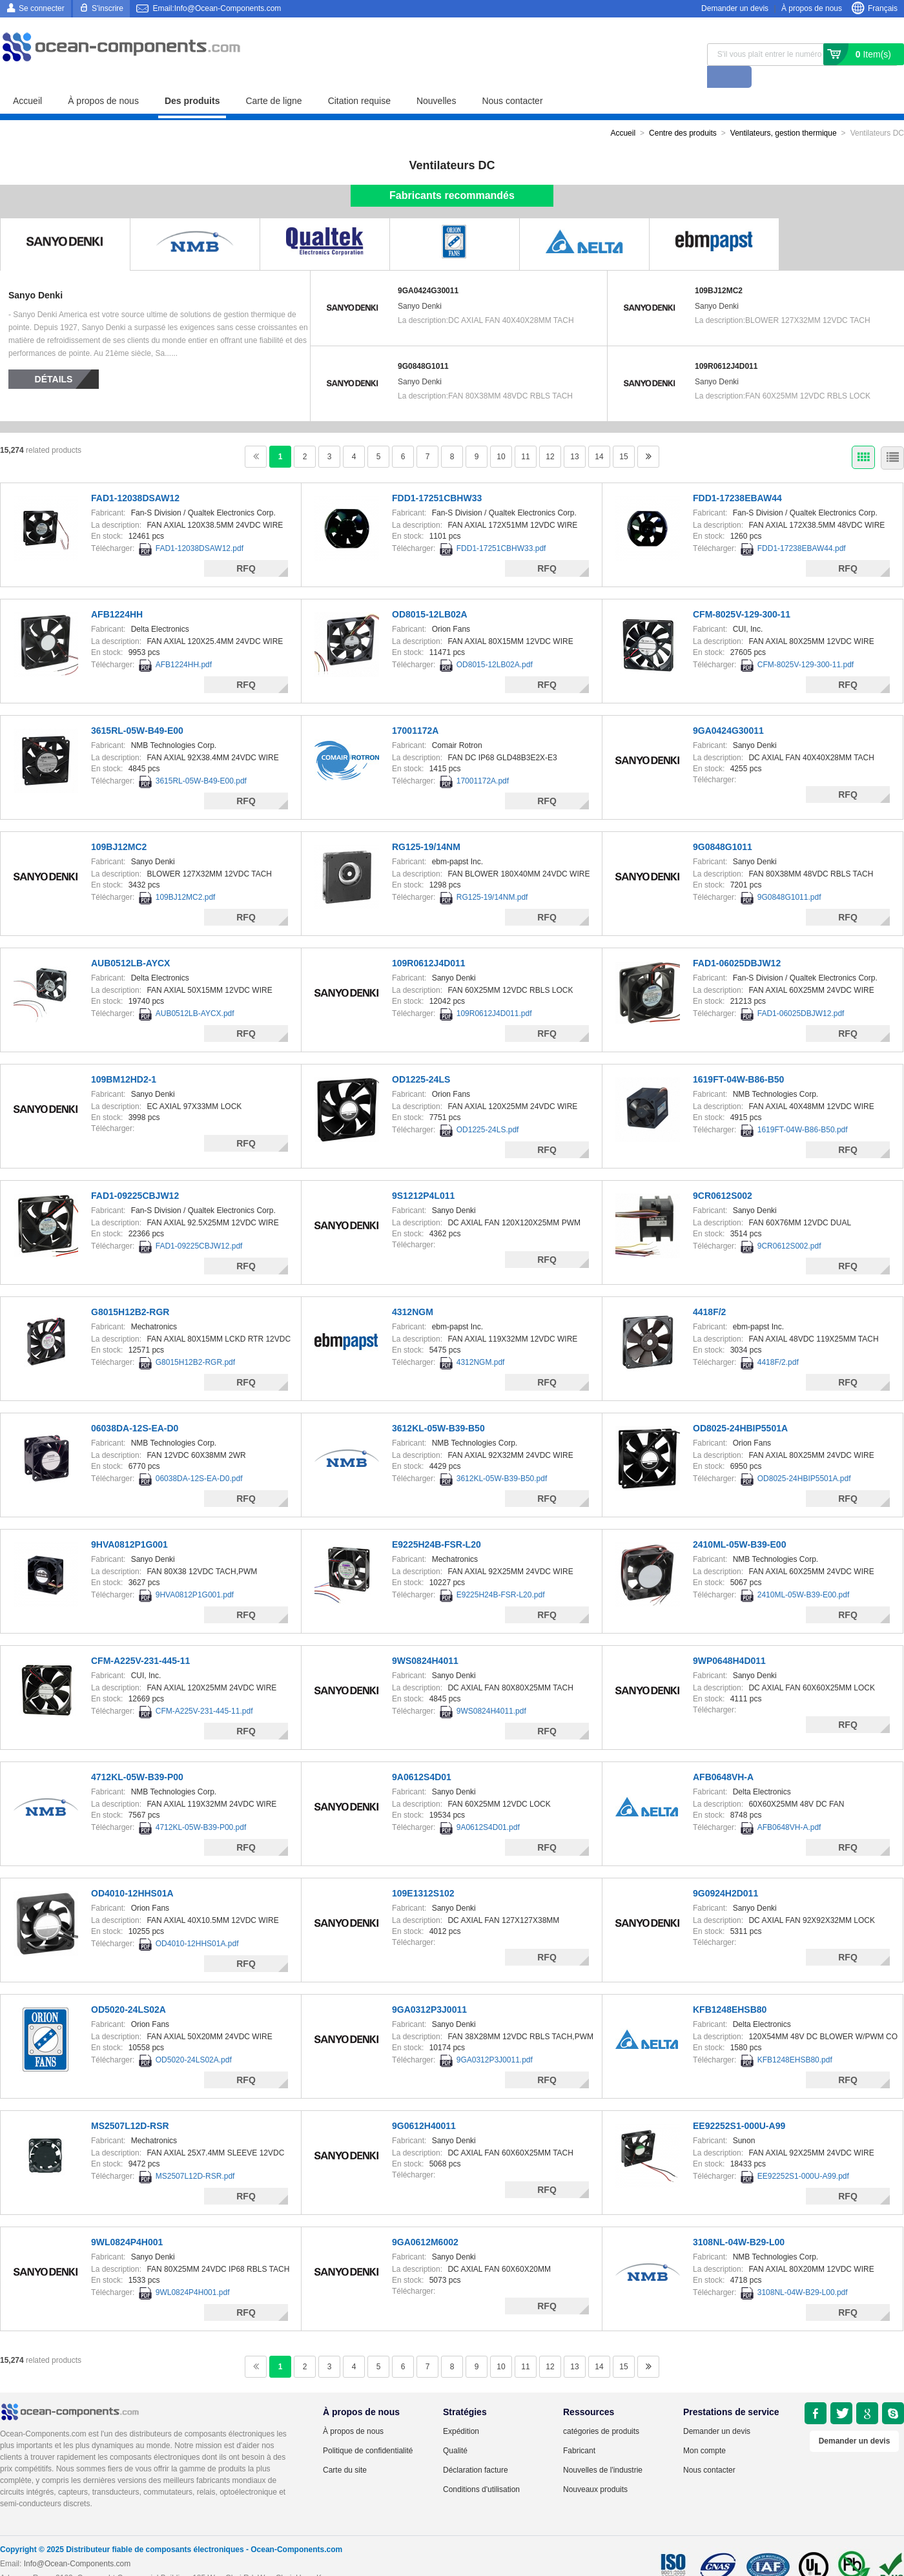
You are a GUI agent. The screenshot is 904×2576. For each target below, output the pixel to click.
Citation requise (359, 79)
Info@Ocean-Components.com (77, 2541)
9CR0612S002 (722, 1174)
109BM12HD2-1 (123, 1057)
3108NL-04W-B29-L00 (739, 2220)
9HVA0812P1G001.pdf (195, 1572)
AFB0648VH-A (723, 1755)
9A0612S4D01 (421, 1755)
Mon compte (704, 2428)
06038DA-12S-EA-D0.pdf (199, 1456)
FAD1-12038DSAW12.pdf (199, 526)
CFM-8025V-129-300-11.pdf (805, 642)
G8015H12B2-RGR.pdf (195, 1340)
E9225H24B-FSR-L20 (436, 1522)
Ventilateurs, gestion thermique (783, 111)
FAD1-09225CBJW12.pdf (199, 1224)
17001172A (415, 708)
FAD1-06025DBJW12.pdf (801, 991)
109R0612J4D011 (726, 344)
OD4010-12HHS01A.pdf (197, 1921)
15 (623, 434)
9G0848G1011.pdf (789, 875)
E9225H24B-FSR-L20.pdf (501, 1572)
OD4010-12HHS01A (132, 1871)
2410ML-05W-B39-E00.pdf (803, 1572)
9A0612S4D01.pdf (488, 1805)
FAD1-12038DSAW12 (135, 476)
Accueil (27, 79)
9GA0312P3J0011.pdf (495, 2037)
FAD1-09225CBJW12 (135, 1174)
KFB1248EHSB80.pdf (794, 2037)
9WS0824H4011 (425, 1639)
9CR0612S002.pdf (789, 1224)
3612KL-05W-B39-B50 (438, 1406)
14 (599, 434)
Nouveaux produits (595, 2467)
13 (574, 434)
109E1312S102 (423, 1871)
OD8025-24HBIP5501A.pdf (804, 1456)
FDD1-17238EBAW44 (737, 476)
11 (525, 434)
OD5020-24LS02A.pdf (194, 2037)
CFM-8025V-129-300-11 (741, 592)
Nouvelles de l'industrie (602, 2448)
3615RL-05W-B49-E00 (137, 708)
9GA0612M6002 (425, 2220)
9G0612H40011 (424, 2104)
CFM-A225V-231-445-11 (140, 1639)
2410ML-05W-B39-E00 (739, 1522)
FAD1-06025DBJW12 (737, 941)
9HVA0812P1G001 (129, 1522)
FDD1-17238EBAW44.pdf (801, 526)
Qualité (455, 2428)
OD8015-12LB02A (429, 592)
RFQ (246, 546)
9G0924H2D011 (725, 1871)
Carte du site (345, 2448)
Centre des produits (683, 111)
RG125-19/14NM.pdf (492, 875)
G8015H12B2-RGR (130, 1290)
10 (501, 434)
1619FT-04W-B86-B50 (738, 1057)
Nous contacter (512, 79)
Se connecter (42, 8)
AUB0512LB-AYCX (130, 941)
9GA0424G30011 (428, 268)
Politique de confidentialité (368, 2428)
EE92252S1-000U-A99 (739, 2104)
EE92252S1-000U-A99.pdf (803, 2154)
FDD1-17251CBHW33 (437, 476)
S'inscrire (107, 8)
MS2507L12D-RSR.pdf (195, 2154)
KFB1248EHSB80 (729, 1987)
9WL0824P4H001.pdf (193, 2270)
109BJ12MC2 (719, 268)
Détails (54, 357)
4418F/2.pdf (778, 1340)
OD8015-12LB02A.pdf (495, 642)
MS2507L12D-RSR (130, 2104)
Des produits (192, 79)
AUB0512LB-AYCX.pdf (195, 991)
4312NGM (412, 1290)
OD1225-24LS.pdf (488, 1107)
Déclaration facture (475, 2448)
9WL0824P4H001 (127, 2220)
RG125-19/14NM (426, 825)
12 (550, 434)
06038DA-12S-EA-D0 (134, 1406)
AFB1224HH (117, 592)
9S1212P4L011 (423, 1174)
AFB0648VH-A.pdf (789, 1805)
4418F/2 (709, 1290)
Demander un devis (734, 8)
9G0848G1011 (423, 344)
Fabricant (579, 2428)
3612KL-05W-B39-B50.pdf (502, 1456)
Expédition (461, 2409)
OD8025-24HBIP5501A (740, 1406)
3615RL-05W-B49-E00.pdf (201, 758)
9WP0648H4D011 (729, 1639)
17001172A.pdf (483, 758)
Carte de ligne (273, 79)
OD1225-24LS (421, 1057)
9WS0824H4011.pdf (491, 1689)
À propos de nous (811, 8)
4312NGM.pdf (481, 1340)
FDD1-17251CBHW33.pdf (501, 526)
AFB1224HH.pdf (184, 642)
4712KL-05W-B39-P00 (137, 1755)
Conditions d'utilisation (481, 2467)
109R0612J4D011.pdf (494, 991)
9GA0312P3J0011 (429, 1987)
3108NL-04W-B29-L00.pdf (802, 2270)
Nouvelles (436, 79)
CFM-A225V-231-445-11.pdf (204, 1689)
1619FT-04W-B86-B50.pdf (802, 1107)
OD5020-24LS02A (128, 1987)
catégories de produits (601, 2409)
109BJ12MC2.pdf (186, 875)
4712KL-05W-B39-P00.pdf (201, 1805)
